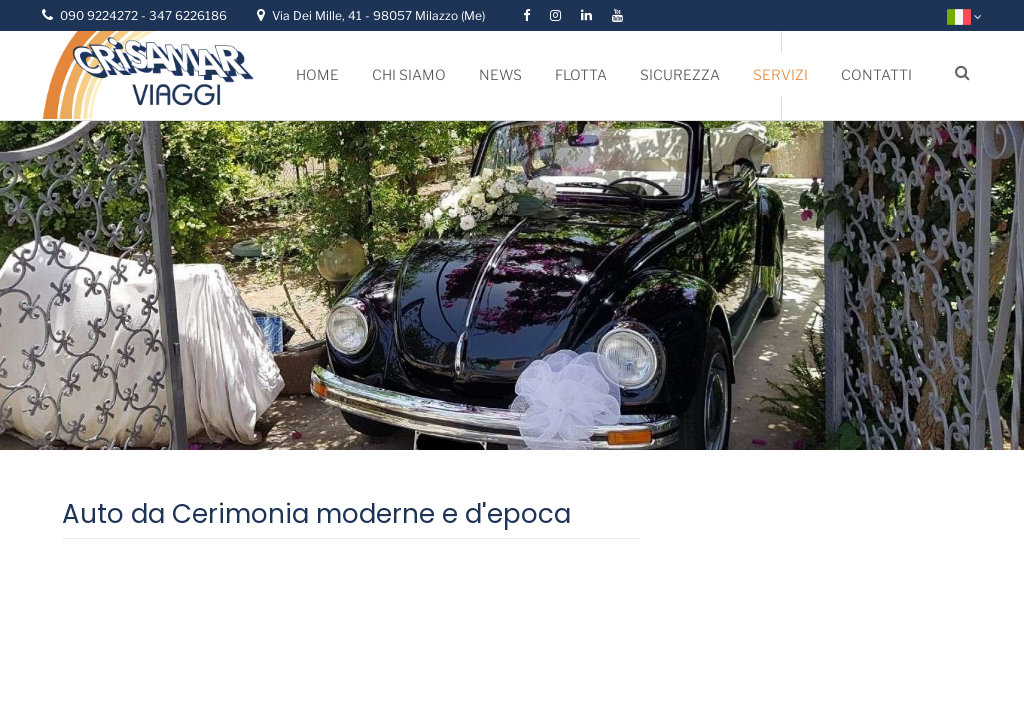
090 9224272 (100, 15)
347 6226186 (188, 15)
